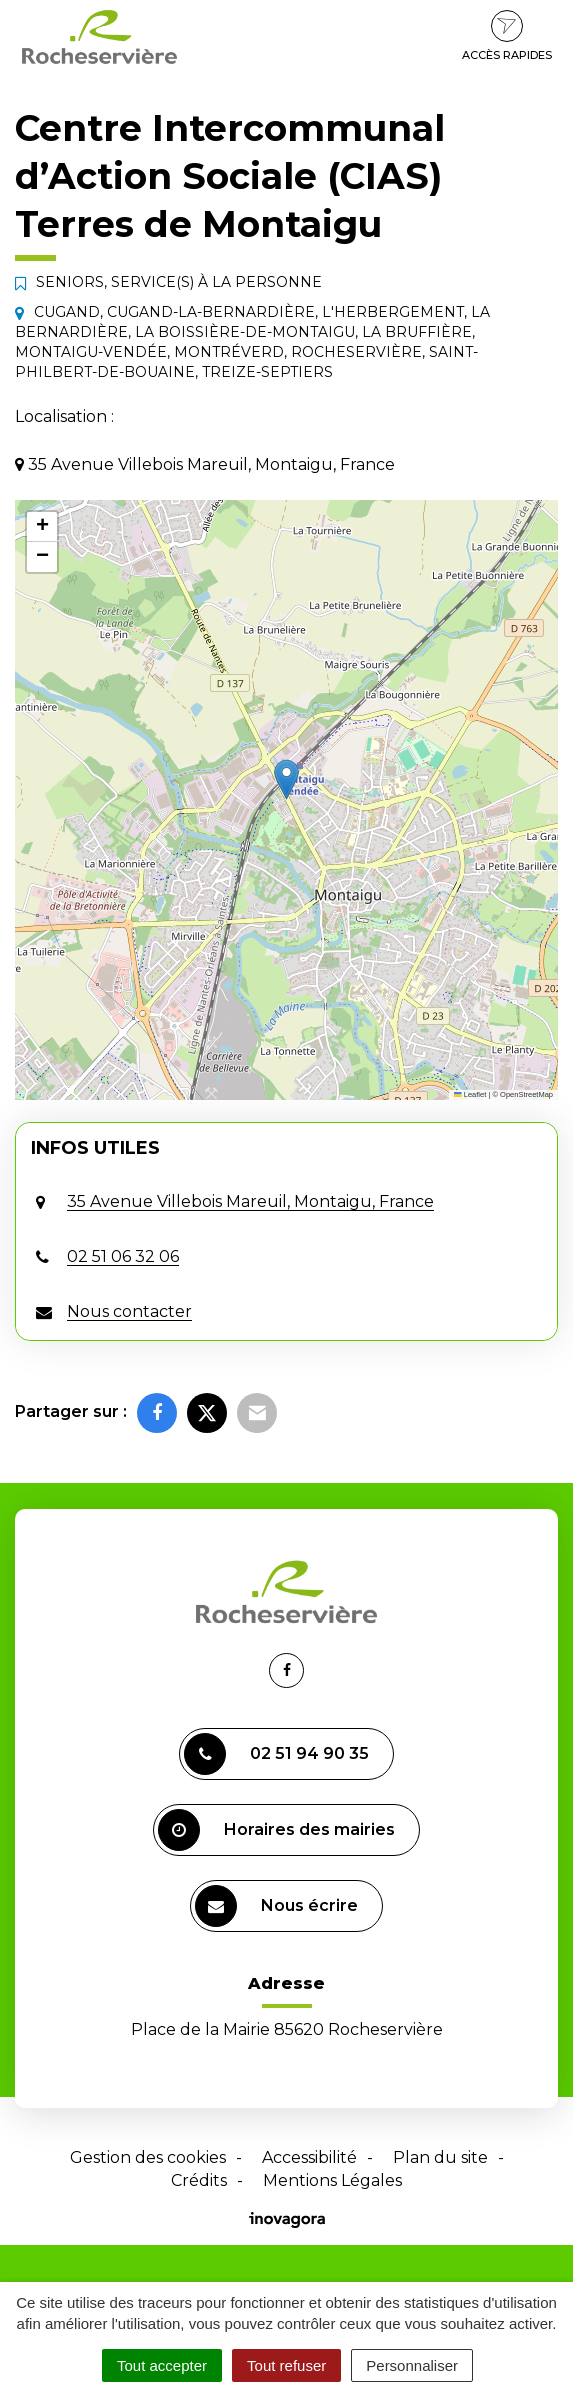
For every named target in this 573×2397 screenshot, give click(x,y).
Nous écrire (276, 1906)
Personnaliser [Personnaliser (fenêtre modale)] (412, 2365)
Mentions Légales (332, 2180)
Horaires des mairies (276, 1830)
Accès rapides (507, 36)
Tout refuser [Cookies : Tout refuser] (286, 2365)
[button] (286, 779)
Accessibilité (309, 2157)
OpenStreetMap (526, 1094)
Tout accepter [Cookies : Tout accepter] (162, 2365)
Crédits (199, 2180)
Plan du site (440, 2157)
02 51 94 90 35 (276, 1754)
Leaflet (470, 1094)
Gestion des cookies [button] (148, 2157)
